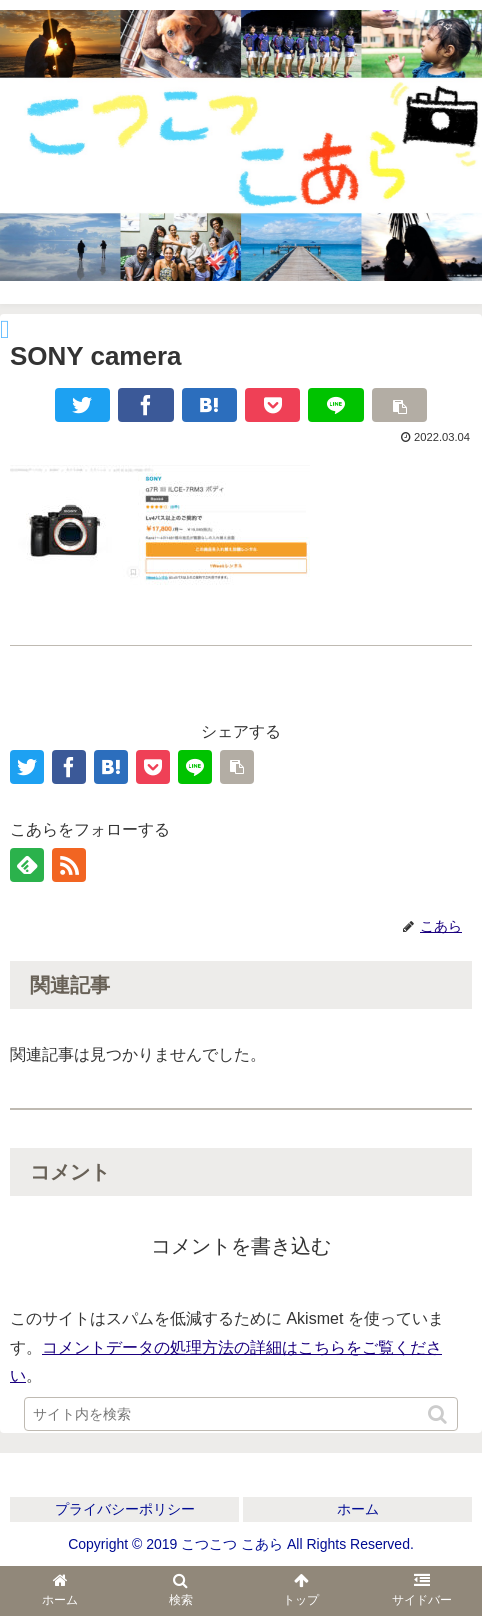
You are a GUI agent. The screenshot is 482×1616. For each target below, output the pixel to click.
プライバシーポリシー (125, 1509)
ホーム (358, 1509)
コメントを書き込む (241, 1246)
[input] (241, 1414)
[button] (439, 1414)
